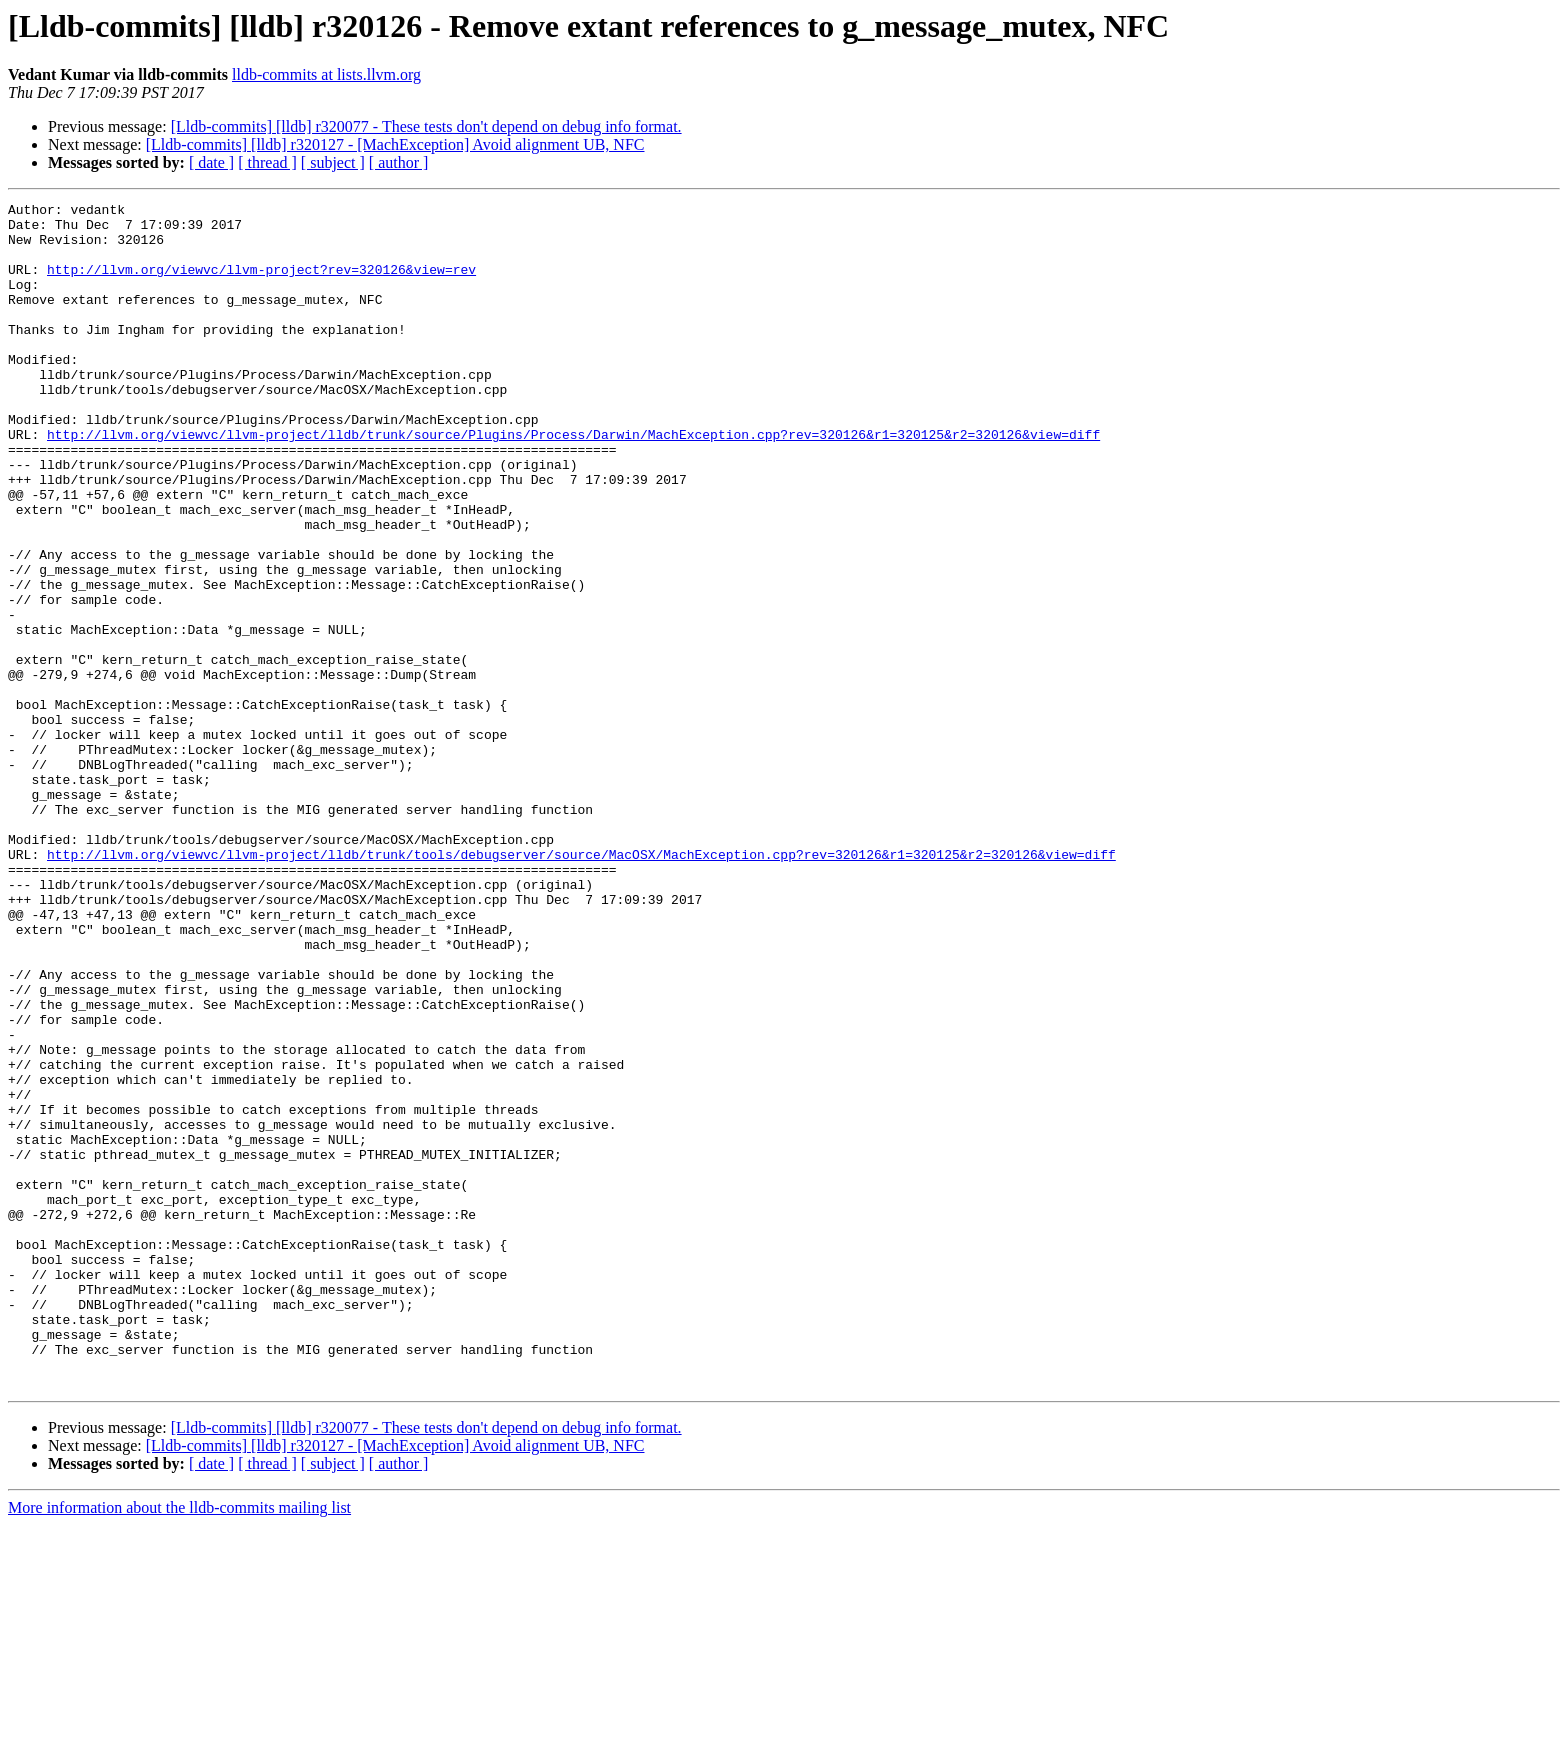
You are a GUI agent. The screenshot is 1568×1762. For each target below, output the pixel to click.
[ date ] (211, 162)
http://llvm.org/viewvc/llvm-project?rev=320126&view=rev (261, 284)
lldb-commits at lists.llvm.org (326, 74)
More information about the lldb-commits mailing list (179, 1744)
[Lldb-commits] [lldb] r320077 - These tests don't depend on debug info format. (426, 126)
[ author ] (399, 162)
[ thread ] (267, 162)
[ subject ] (333, 162)
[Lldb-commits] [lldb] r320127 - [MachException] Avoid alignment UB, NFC (395, 144)
